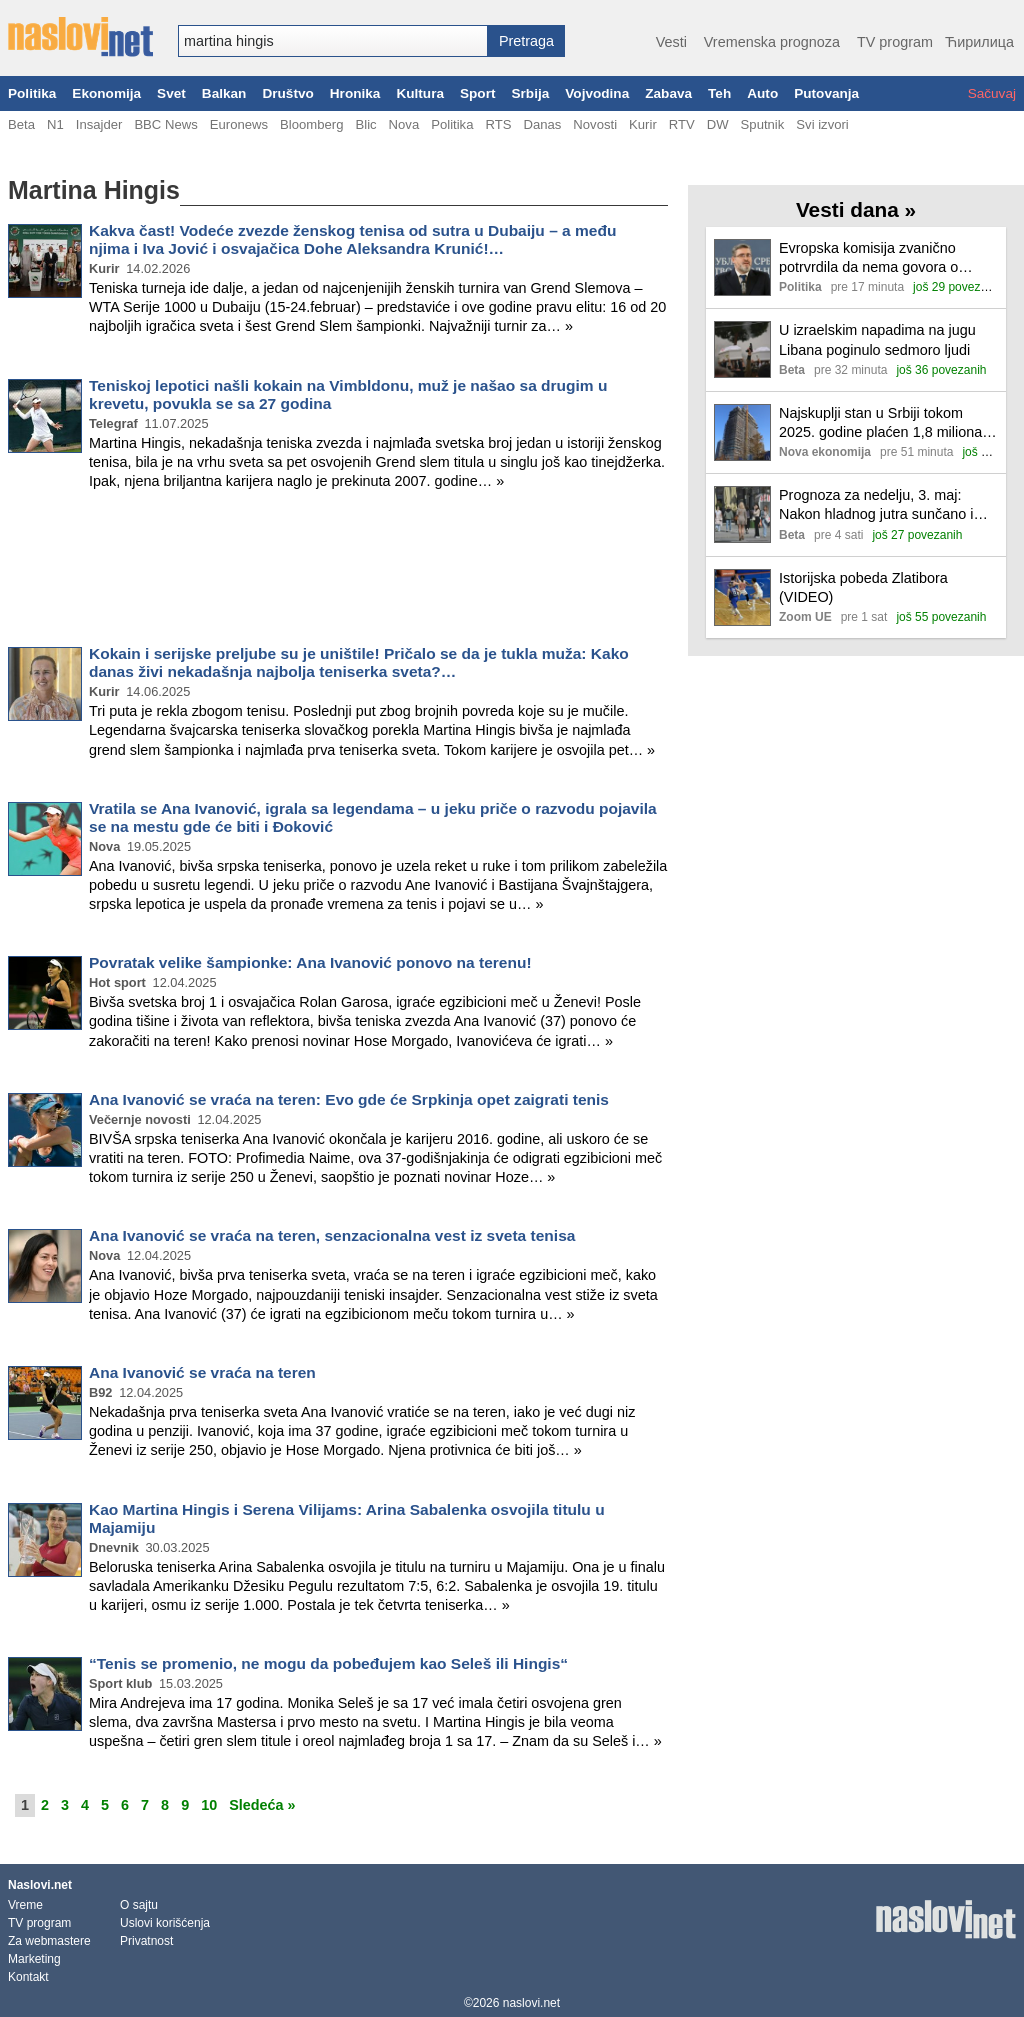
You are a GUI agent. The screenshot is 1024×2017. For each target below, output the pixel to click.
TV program (895, 42)
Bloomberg (311, 124)
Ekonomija (106, 93)
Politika (32, 93)
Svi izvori (822, 124)
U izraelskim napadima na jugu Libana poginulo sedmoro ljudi (877, 339)
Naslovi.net (40, 1885)
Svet (171, 93)
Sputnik (763, 124)
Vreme (25, 1905)
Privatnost (146, 1941)
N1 (55, 124)
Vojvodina (597, 93)
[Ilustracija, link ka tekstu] (742, 269)
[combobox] (333, 41)
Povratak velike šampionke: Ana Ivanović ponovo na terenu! (310, 962)
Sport (478, 93)
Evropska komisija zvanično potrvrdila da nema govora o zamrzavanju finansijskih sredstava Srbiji (868, 258)
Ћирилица (979, 42)
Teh (719, 93)
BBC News (165, 124)
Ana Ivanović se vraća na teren (202, 1372)
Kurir (643, 124)
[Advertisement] (338, 572)
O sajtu (139, 1905)
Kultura (420, 93)
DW (718, 124)
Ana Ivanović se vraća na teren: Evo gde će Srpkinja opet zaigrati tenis (349, 1099)
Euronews (239, 124)
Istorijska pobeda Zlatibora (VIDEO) (863, 587)
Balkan (224, 93)
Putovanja (826, 93)
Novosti (595, 124)
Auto (762, 93)
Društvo (287, 93)
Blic (365, 124)
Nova (404, 124)
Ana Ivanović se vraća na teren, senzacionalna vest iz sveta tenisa (332, 1235)
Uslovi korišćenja (165, 1923)
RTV (682, 124)
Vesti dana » (856, 209)
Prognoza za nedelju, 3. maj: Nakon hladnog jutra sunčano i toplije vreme (876, 505)
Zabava (668, 93)
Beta (21, 124)
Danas (542, 124)
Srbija (530, 93)
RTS (498, 124)
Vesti (671, 42)
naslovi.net (531, 2003)
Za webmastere (49, 1941)
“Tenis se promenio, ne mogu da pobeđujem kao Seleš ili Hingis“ (328, 1663)
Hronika (355, 93)
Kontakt (28, 1977)
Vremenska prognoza (772, 42)
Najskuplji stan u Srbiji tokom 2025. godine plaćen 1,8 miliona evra (880, 423)
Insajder (99, 124)
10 (209, 1805)
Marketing (34, 1959)
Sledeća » (262, 1805)
